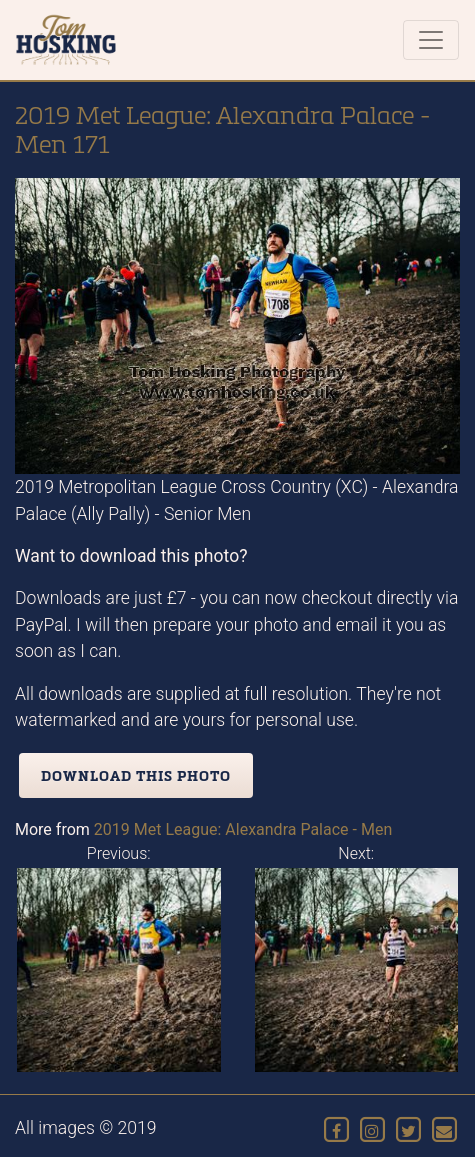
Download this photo (136, 775)
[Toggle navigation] (431, 40)
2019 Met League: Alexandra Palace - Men (243, 829)
